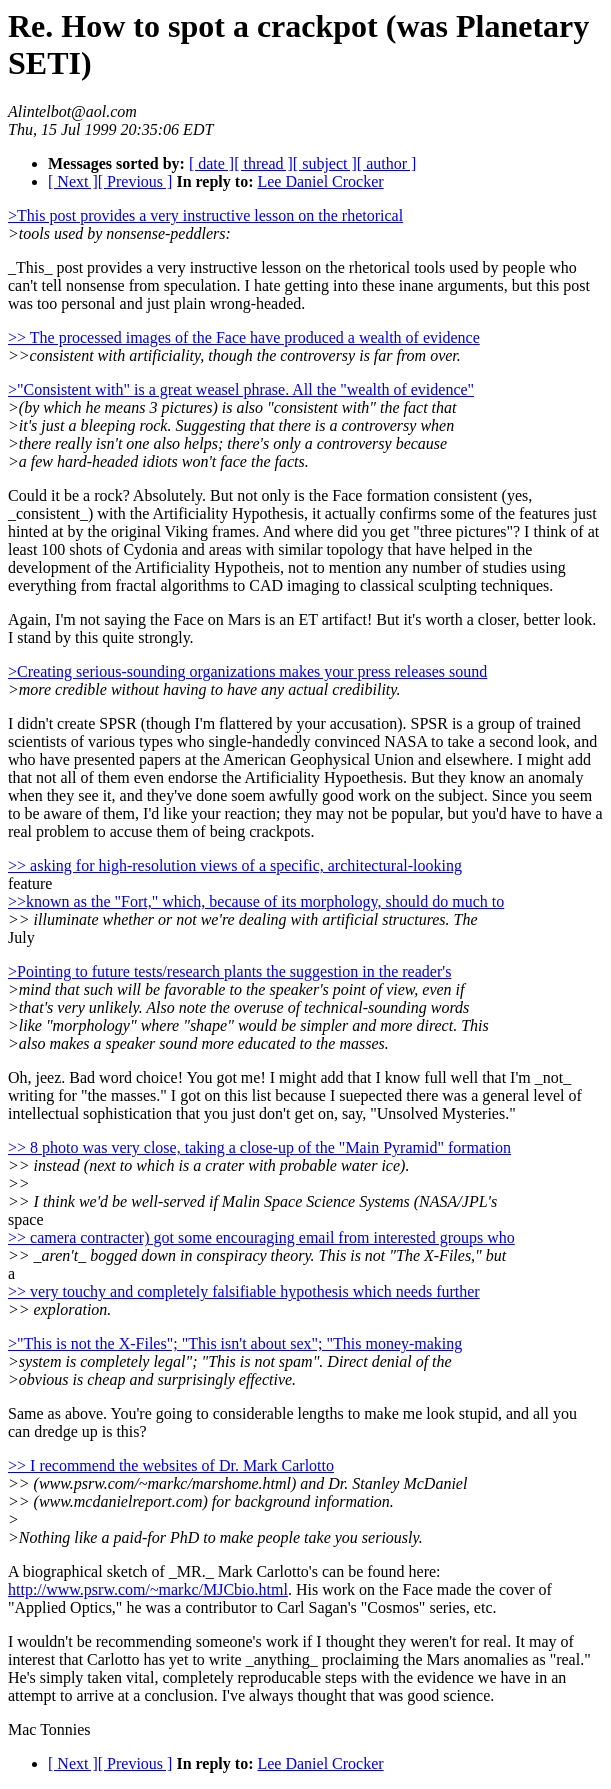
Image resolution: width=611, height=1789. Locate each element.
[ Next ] (73, 181)
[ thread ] (263, 163)
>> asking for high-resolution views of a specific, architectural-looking (235, 865)
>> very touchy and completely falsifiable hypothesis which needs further (244, 1291)
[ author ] (387, 163)
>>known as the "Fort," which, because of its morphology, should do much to (256, 901)
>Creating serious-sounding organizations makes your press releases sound (247, 671)
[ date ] (211, 163)
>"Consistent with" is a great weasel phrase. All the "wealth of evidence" (241, 389)
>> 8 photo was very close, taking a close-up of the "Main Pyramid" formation (259, 1147)
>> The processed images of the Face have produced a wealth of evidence (244, 337)
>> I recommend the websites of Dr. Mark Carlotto (171, 1465)
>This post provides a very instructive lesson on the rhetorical (205, 215)
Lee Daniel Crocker (320, 181)
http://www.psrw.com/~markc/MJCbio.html (148, 1589)
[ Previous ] (135, 181)
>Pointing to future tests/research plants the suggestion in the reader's (229, 971)
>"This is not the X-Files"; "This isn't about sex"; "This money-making (235, 1343)
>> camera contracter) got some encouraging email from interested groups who (261, 1237)
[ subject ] (325, 163)
